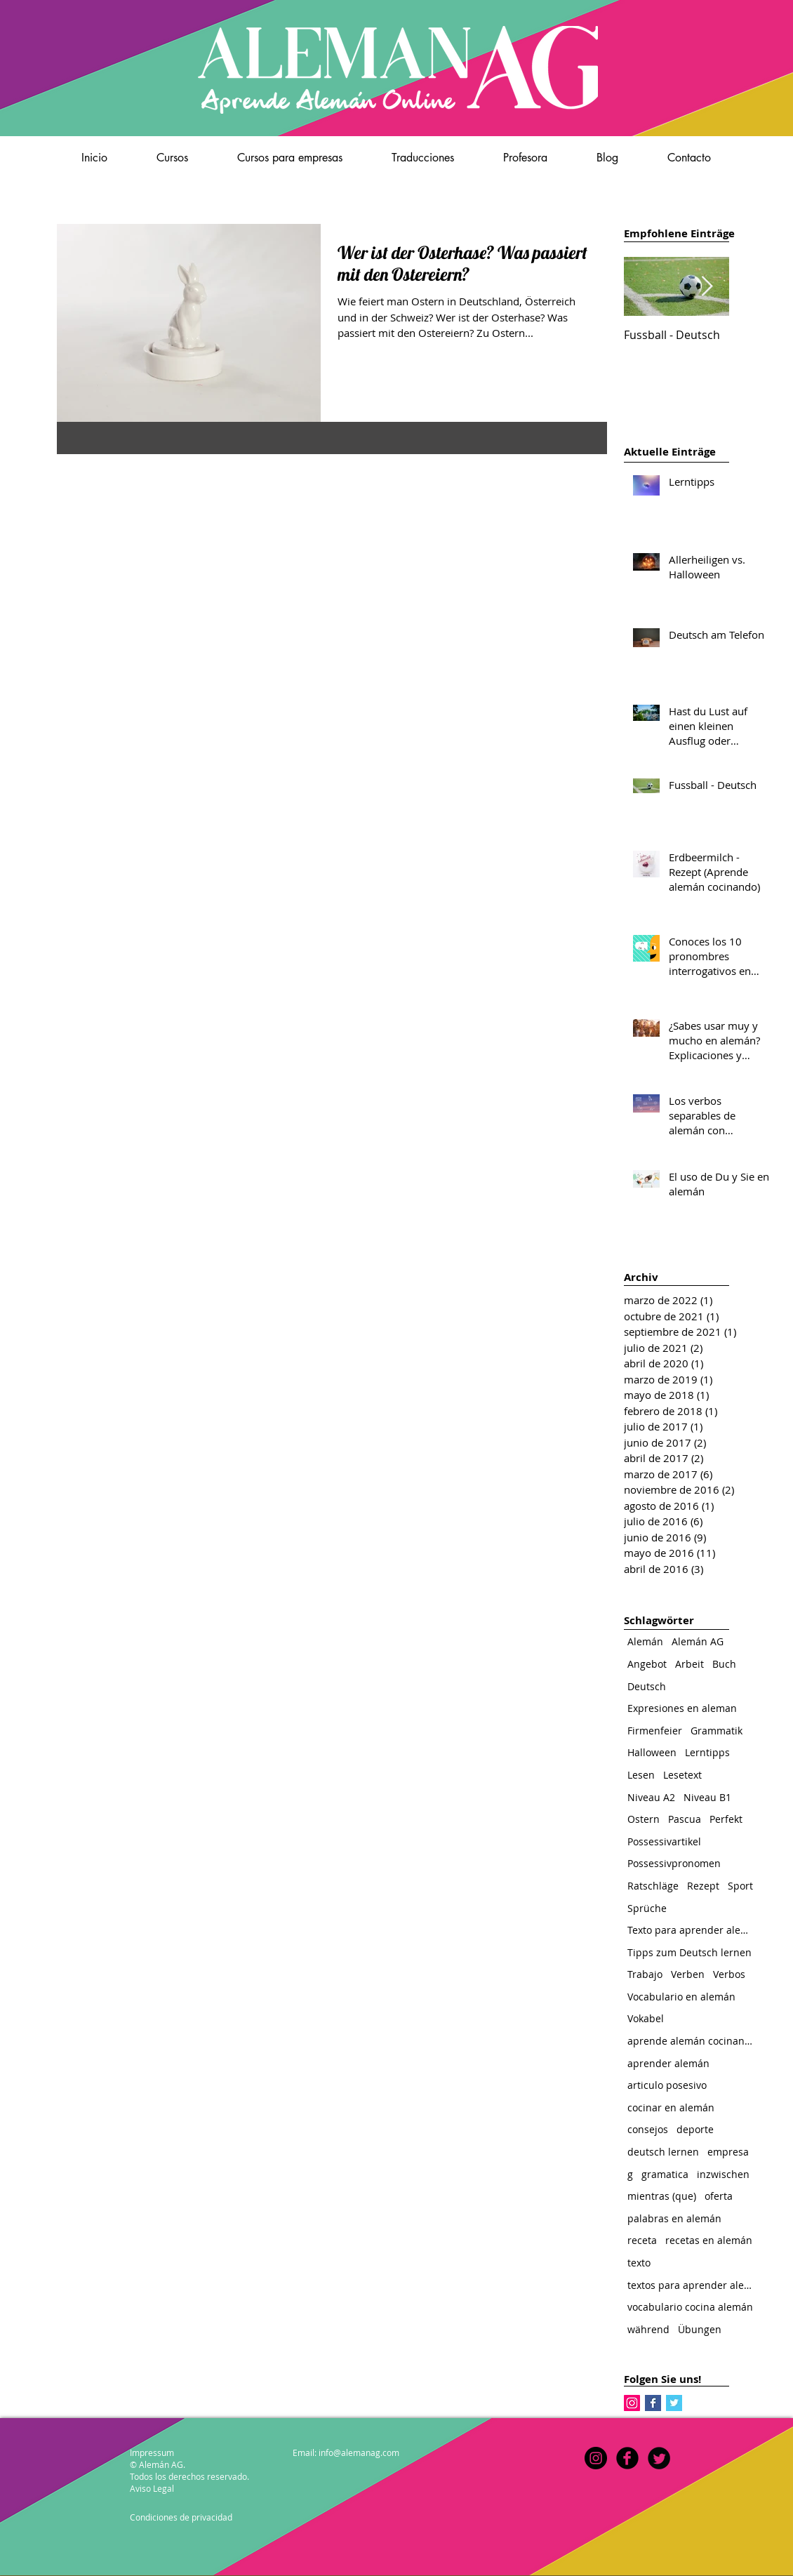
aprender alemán (668, 2063)
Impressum (152, 2452)
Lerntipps (707, 1752)
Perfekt (725, 1819)
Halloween (652, 1752)
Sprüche (647, 1908)
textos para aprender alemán (690, 2285)
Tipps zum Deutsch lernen (689, 1952)
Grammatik (716, 1730)
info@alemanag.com (359, 2452)
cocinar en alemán (670, 2107)
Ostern (643, 1819)
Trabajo (644, 1974)
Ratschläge (653, 1885)
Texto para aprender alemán (690, 1930)
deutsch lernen (663, 2151)
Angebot (647, 1664)
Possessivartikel (664, 1841)
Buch (724, 1664)
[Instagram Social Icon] (632, 2403)
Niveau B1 (707, 1797)
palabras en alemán (674, 2218)
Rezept (703, 1885)
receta (642, 2240)
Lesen (641, 1774)
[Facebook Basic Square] (653, 2403)
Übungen (699, 2329)
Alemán (645, 1641)
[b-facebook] (627, 2458)
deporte (695, 2129)
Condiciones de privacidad (181, 2517)
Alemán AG (698, 1641)
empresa (728, 2151)
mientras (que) (661, 2196)
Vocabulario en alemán (681, 1996)
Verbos (729, 1974)
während (648, 2329)
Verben (688, 1974)
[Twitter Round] (659, 2458)
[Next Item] (706, 287)
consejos (647, 2129)
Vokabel (645, 2018)
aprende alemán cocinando (690, 2040)
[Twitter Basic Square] (674, 2403)
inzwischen (723, 2174)
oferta (719, 2196)
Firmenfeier (654, 1730)
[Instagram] (596, 2458)
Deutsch (646, 1686)
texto (639, 2262)
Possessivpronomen (674, 1863)
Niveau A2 (651, 1797)
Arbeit (689, 1664)
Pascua (684, 1819)
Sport (740, 1885)
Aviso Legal (152, 2488)
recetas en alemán (708, 2240)
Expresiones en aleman (682, 1708)
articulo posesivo (667, 2085)
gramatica (664, 2174)
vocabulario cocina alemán (690, 2306)
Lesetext (682, 1774)
